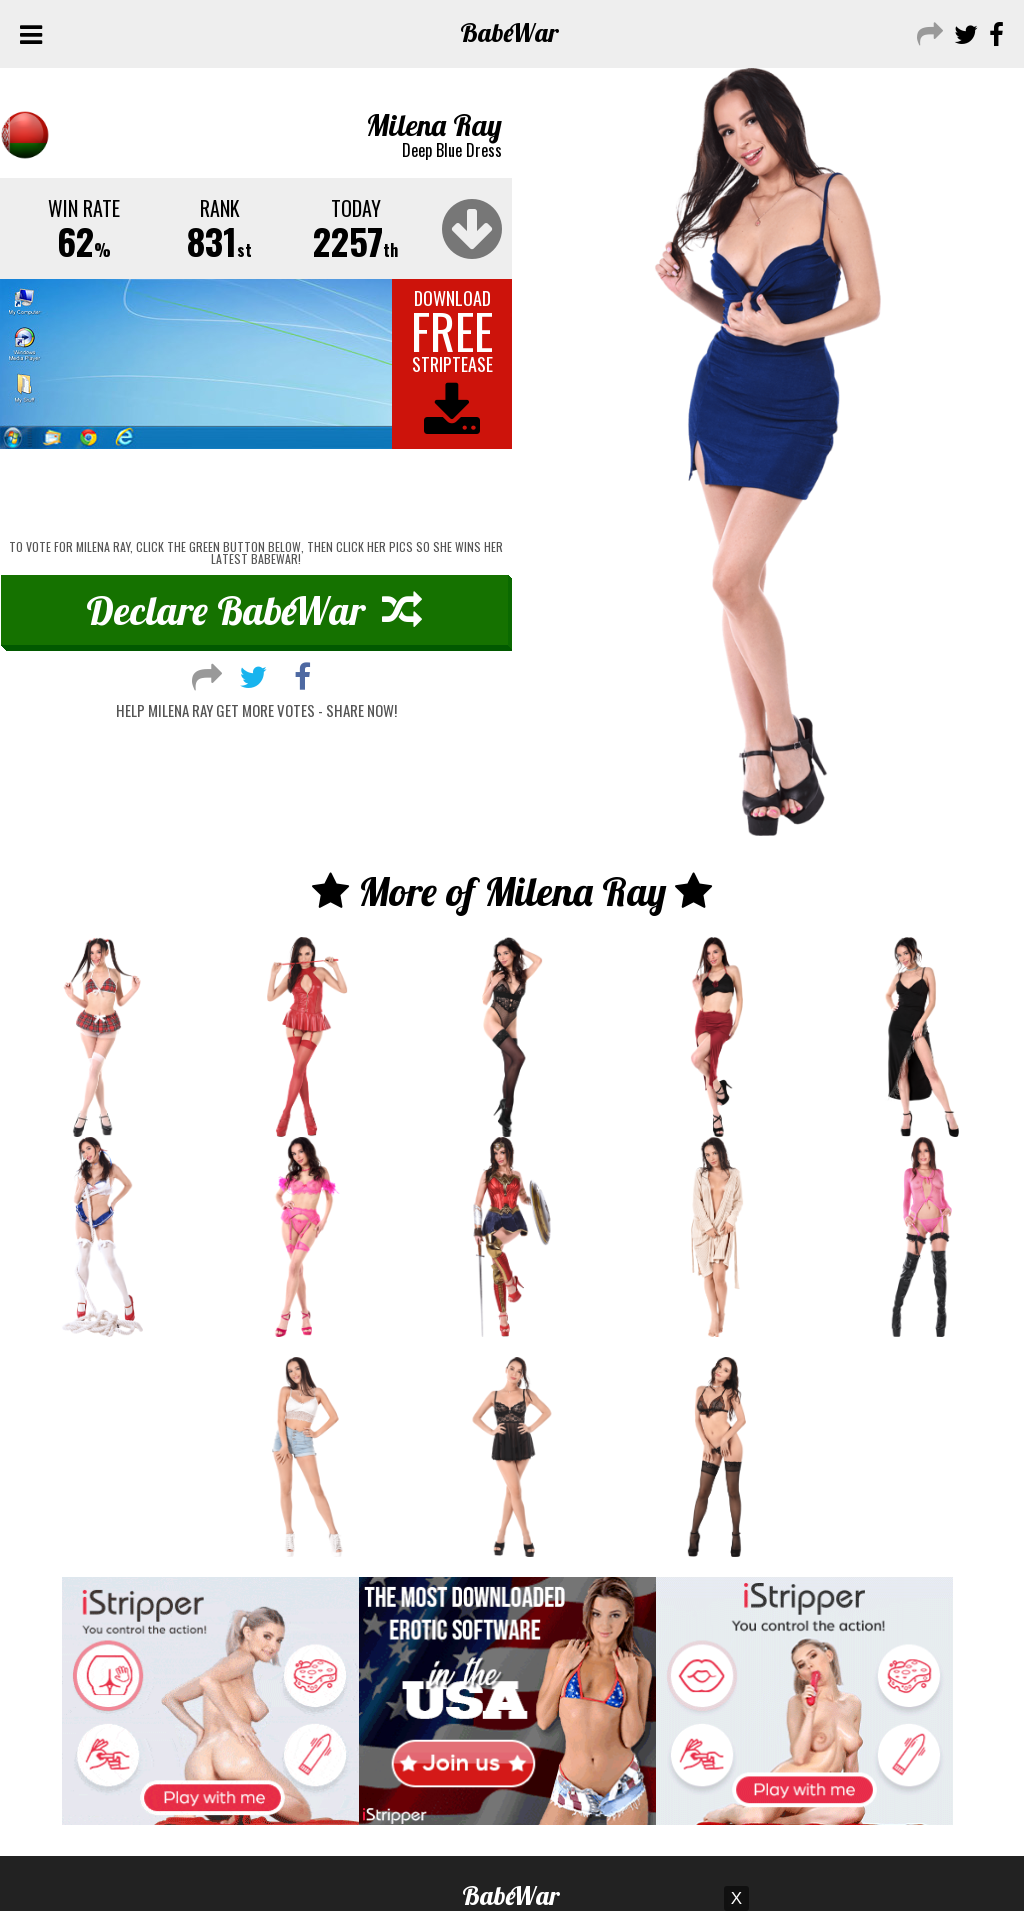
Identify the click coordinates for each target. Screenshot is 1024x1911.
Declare (254, 610)
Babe (509, 32)
